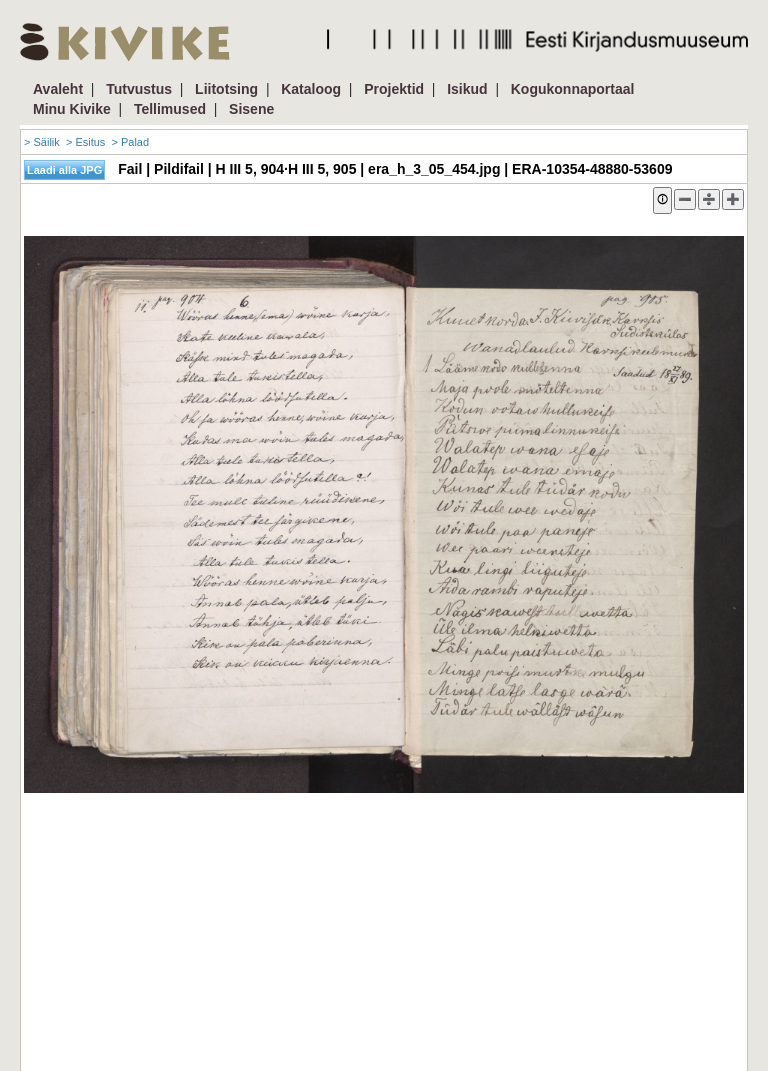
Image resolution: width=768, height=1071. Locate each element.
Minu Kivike (72, 109)
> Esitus (85, 142)
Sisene (251, 109)
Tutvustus (139, 89)
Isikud (467, 89)
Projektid (394, 89)
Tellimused (170, 109)
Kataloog (311, 89)
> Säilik (42, 142)
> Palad (130, 142)
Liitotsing (226, 89)
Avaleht (58, 89)
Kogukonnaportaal (573, 89)
